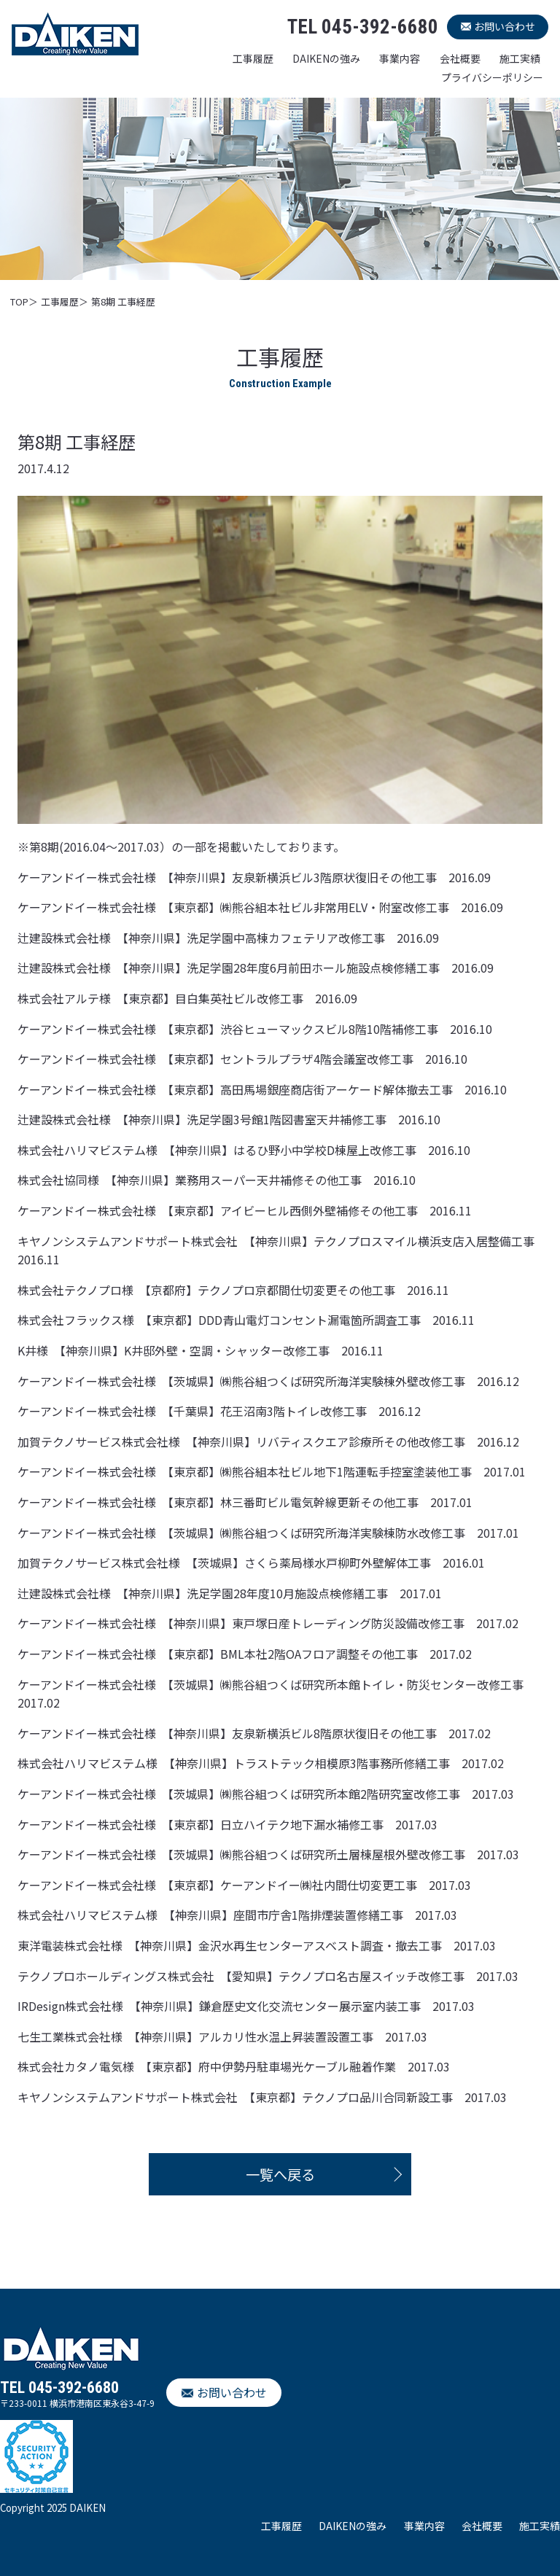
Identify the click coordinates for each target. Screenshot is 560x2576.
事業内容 (399, 58)
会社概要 (460, 58)
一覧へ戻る (280, 2174)
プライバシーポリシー (492, 77)
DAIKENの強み (326, 58)
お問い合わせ (504, 26)
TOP (19, 301)
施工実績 (519, 58)
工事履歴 (253, 58)
